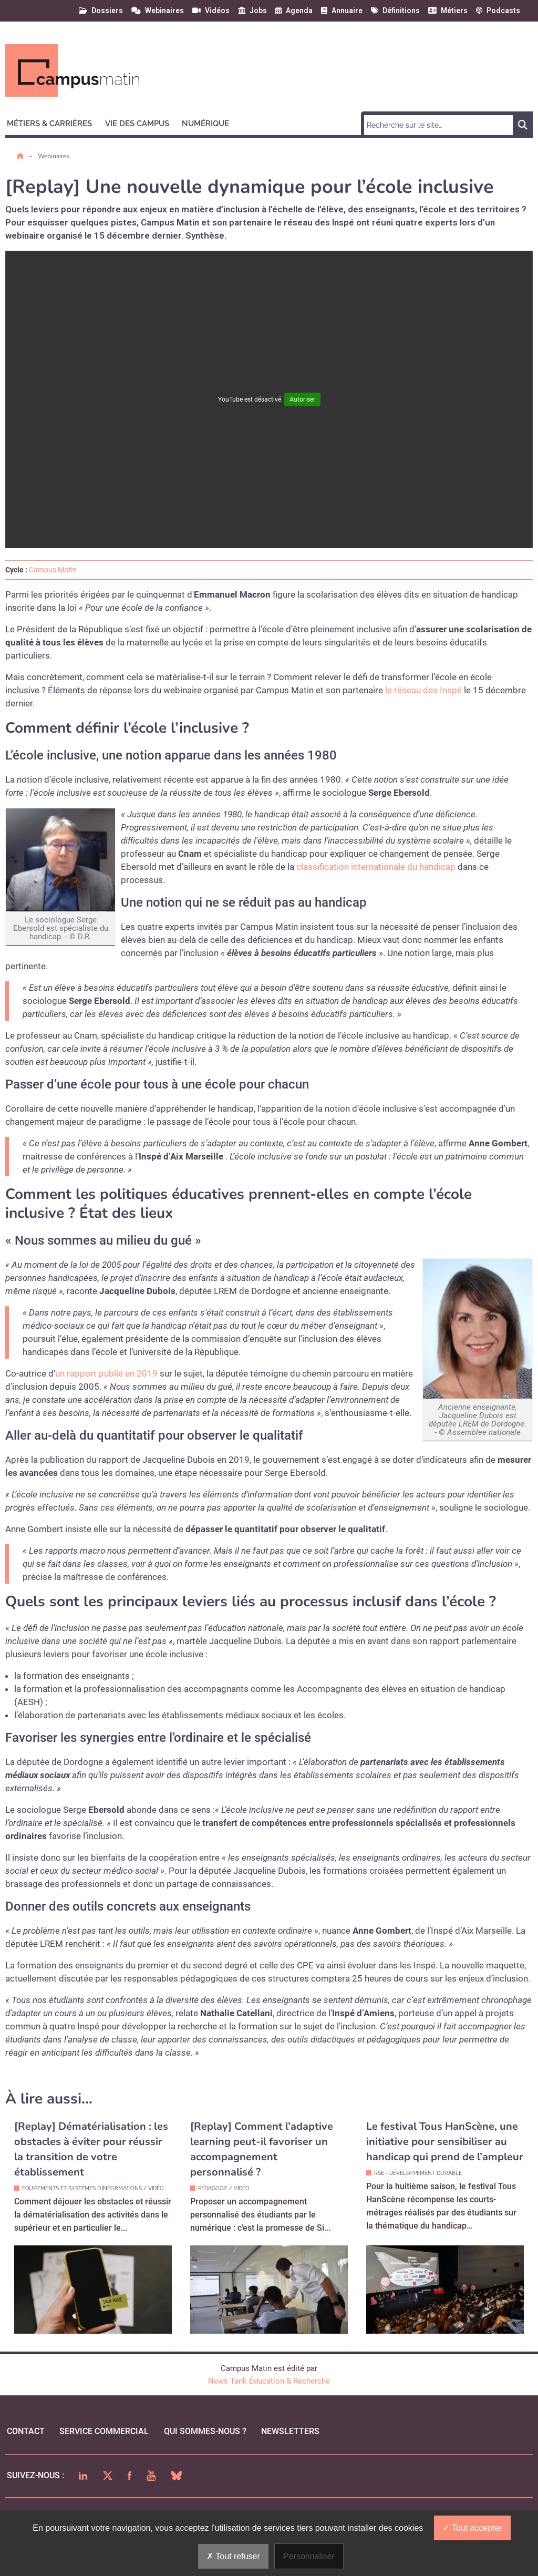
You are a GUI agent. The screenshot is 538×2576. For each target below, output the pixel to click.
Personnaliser (309, 2556)
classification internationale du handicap (376, 866)
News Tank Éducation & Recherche (269, 2381)
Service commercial (104, 2431)
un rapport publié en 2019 (106, 1373)
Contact (26, 2431)
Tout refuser (233, 2556)
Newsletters (290, 2431)
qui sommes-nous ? (205, 2431)
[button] (54, 122)
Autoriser (302, 399)
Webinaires (53, 156)
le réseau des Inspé (423, 690)
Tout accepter (472, 2527)
